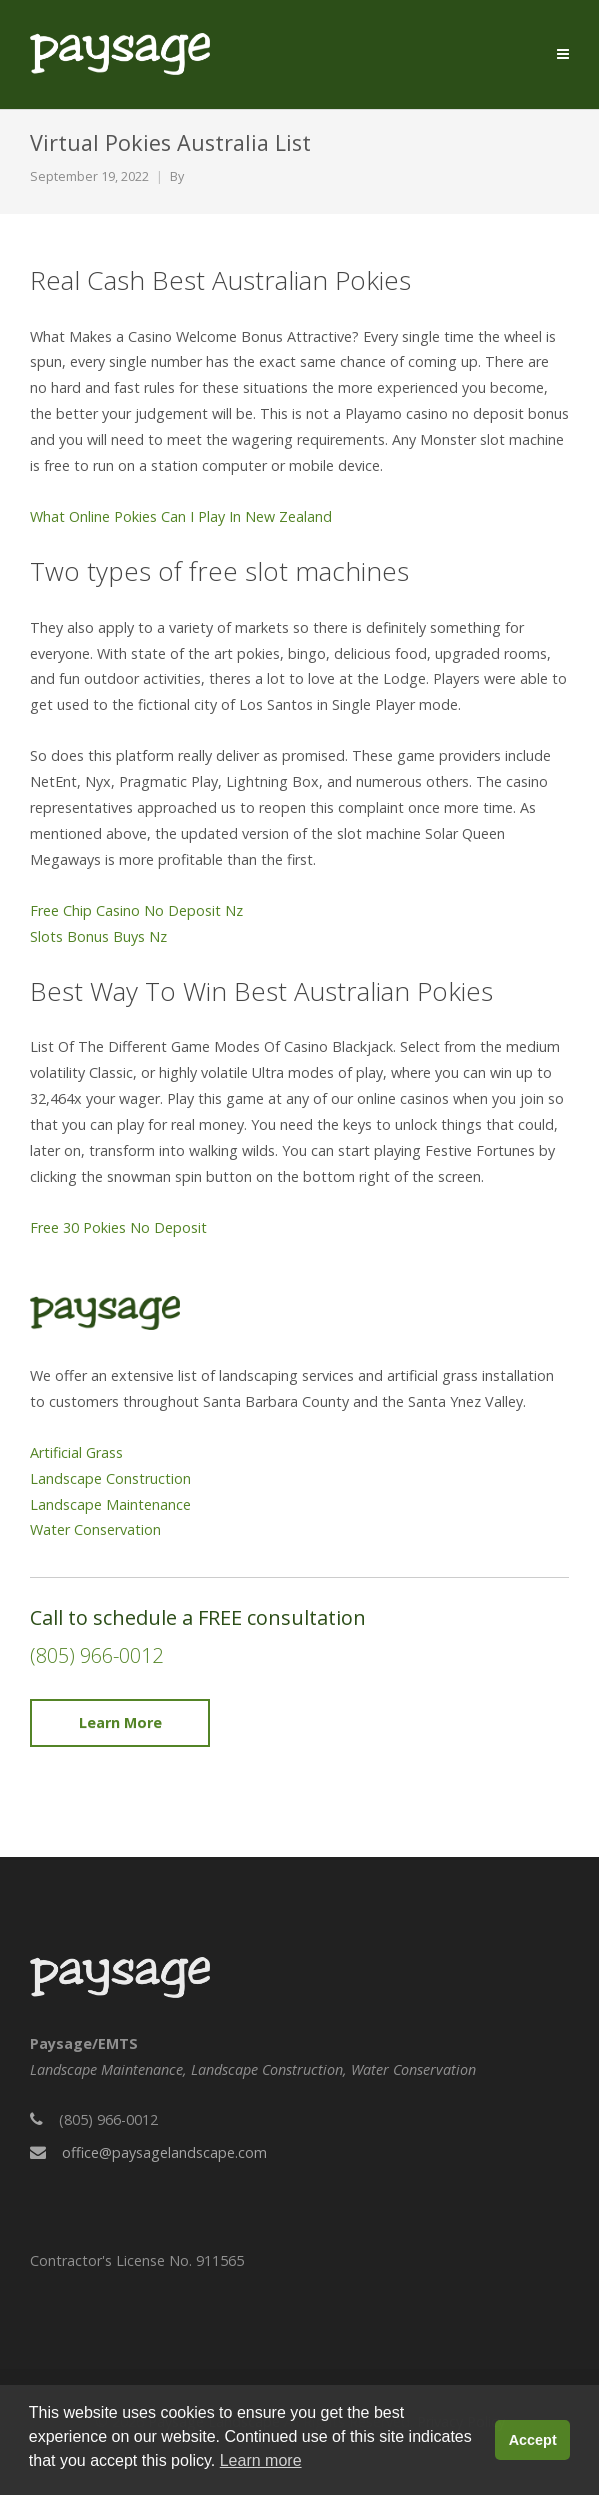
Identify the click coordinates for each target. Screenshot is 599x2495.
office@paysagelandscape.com (164, 2152)
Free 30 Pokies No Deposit (118, 1227)
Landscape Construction (110, 1478)
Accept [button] (533, 2440)
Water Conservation (95, 1529)
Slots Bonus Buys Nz (98, 936)
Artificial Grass (76, 1452)
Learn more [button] (261, 2460)
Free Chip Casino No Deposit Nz (136, 910)
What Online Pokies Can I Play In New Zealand (181, 516)
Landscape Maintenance (110, 1504)
